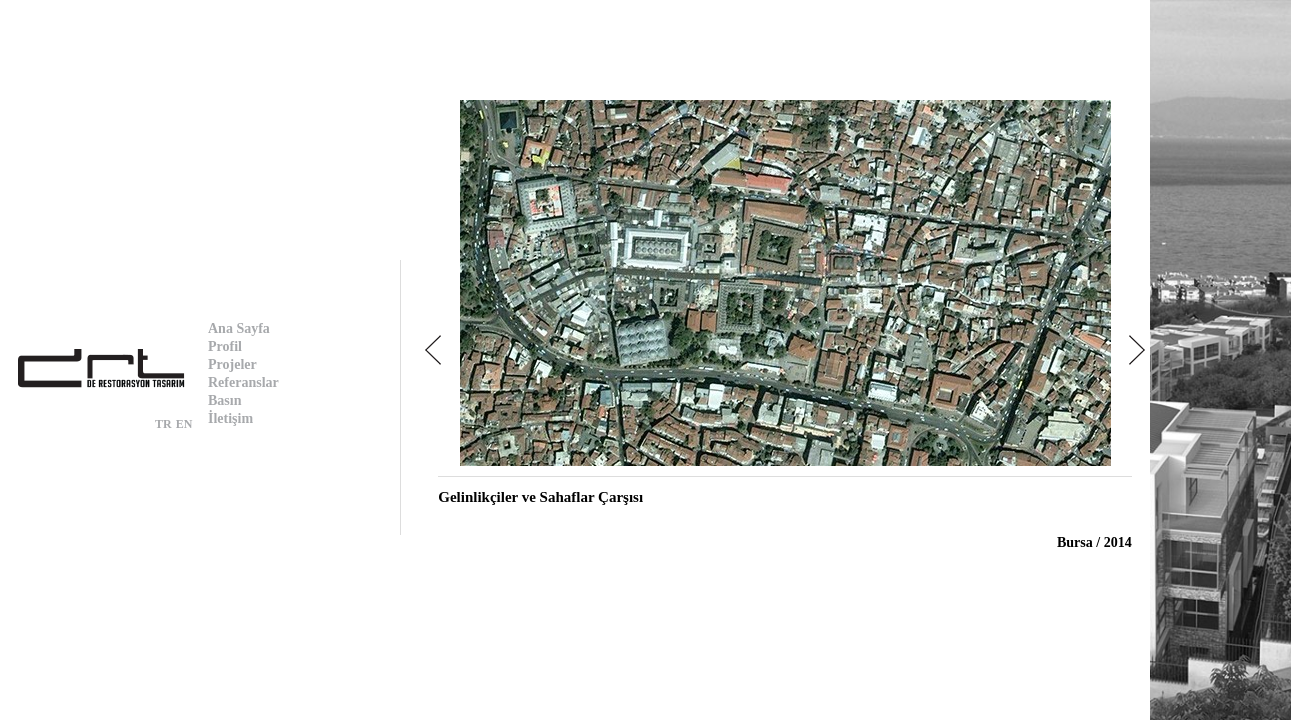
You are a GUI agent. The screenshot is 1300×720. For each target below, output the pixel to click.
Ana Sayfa (239, 328)
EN (184, 424)
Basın (224, 400)
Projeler (232, 364)
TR (163, 424)
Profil (225, 346)
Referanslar (243, 382)
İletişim (230, 418)
